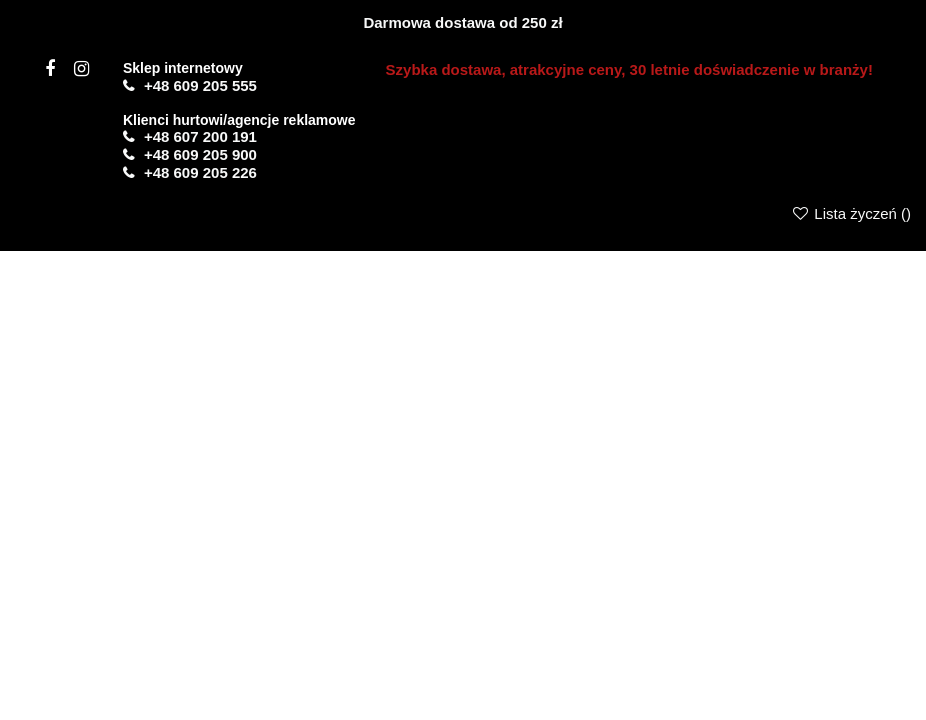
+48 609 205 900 (200, 154)
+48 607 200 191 (200, 136)
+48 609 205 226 (200, 172)
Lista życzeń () (851, 213)
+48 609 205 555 (200, 85)
